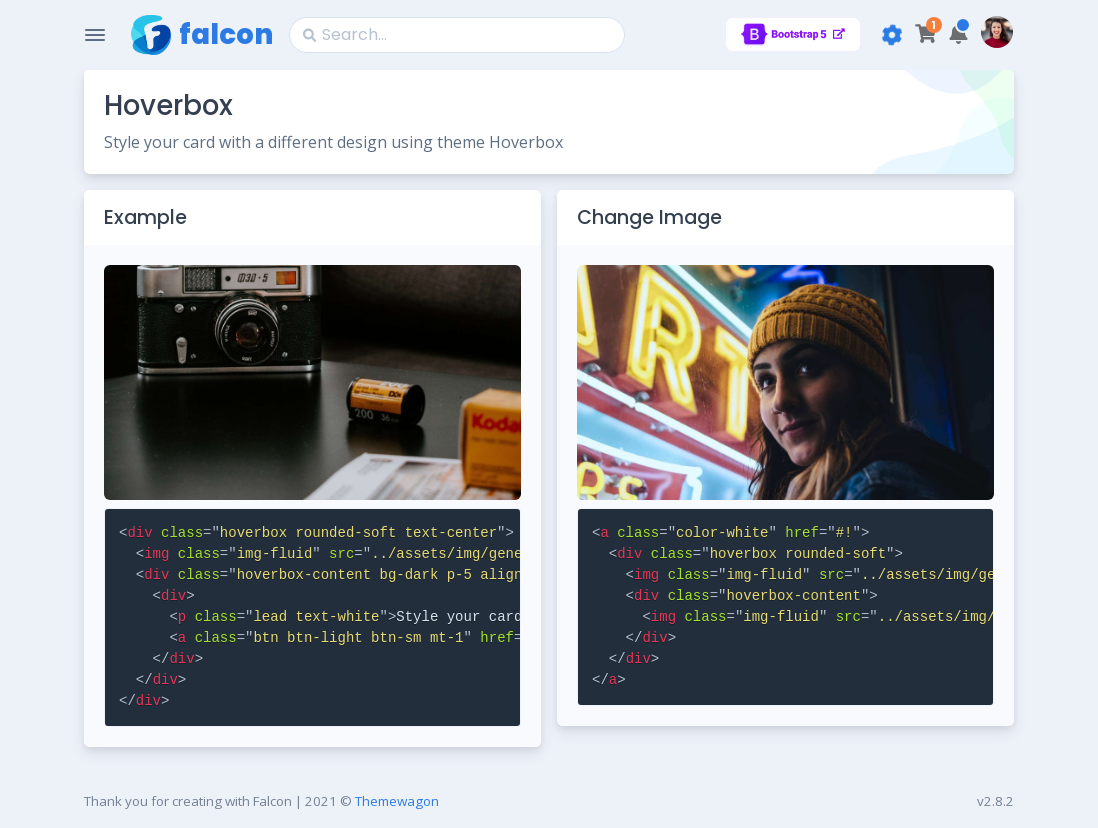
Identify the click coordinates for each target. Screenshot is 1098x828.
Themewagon (397, 801)
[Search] (457, 35)
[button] (958, 34)
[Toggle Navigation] (95, 35)
